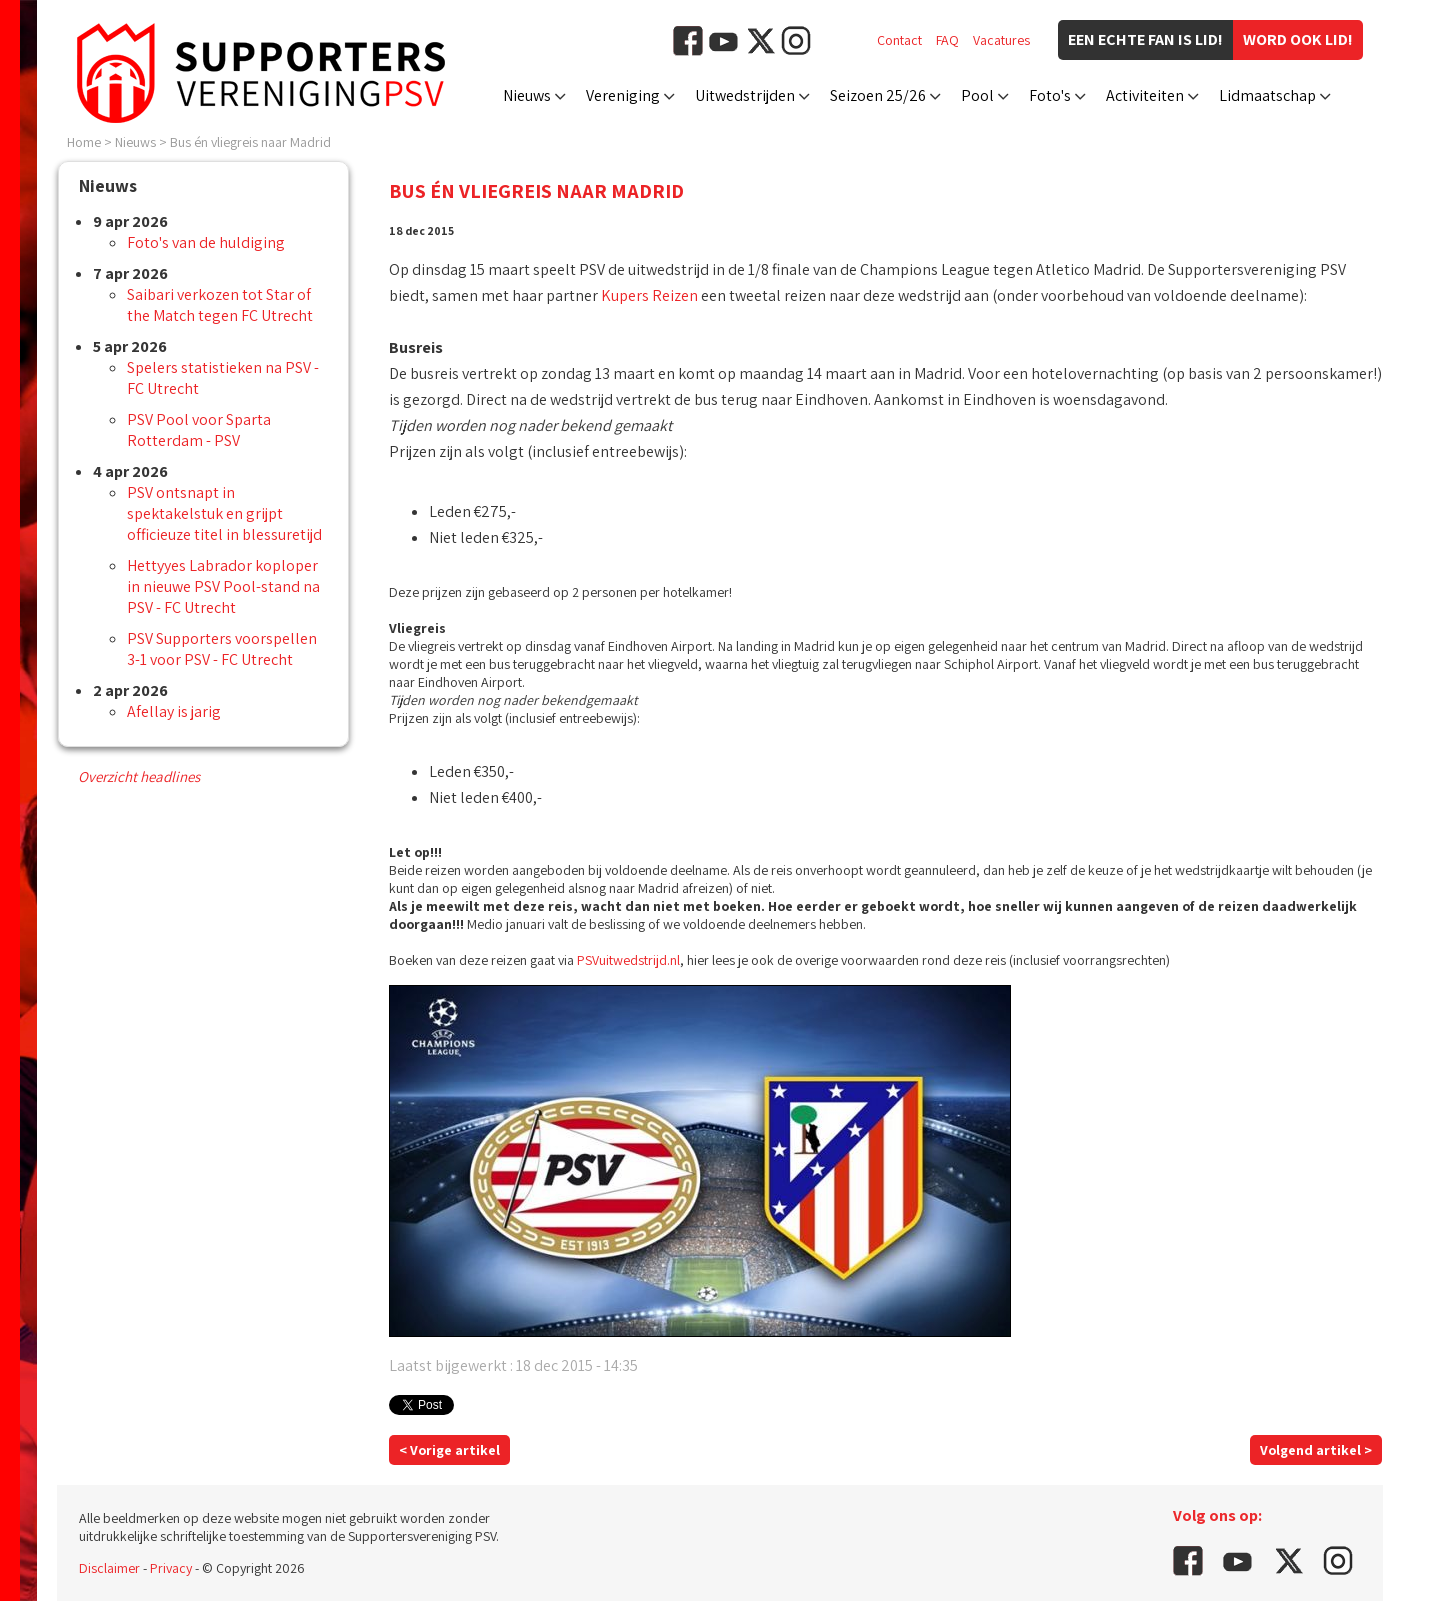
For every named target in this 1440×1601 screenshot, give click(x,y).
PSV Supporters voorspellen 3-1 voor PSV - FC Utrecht (222, 649)
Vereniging (623, 95)
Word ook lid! (1298, 39)
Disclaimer (109, 1568)
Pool (977, 95)
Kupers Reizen (649, 295)
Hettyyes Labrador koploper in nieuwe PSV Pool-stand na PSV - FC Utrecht (223, 586)
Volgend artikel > (1316, 1450)
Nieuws (527, 95)
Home (84, 142)
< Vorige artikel (449, 1450)
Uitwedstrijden (745, 95)
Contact (899, 40)
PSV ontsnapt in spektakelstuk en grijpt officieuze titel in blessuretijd (224, 513)
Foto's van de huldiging (206, 242)
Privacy (171, 1568)
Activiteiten (1145, 95)
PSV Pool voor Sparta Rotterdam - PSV (199, 430)
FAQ (947, 40)
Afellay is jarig (174, 711)
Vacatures (1001, 40)
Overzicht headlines (139, 776)
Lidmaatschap (1267, 95)
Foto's (1050, 95)
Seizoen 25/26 (878, 95)
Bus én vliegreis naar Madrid (250, 142)
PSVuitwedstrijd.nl (628, 960)
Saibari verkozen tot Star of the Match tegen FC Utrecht (220, 305)
